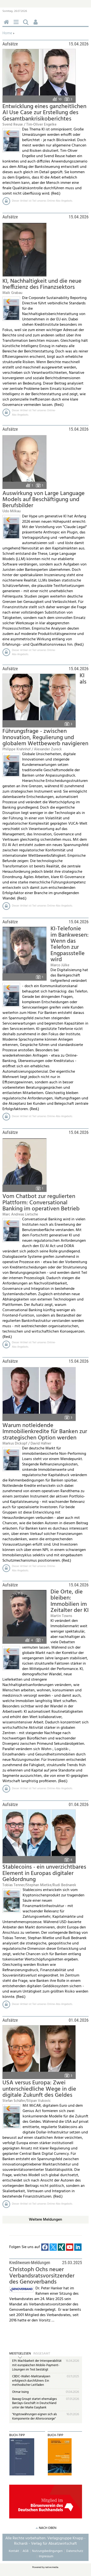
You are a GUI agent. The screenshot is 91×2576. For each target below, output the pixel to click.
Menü (17, 24)
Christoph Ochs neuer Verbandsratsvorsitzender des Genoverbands (41, 2276)
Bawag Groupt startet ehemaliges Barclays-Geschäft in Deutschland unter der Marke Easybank (34, 2403)
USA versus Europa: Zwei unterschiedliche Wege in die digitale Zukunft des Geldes (39, 2089)
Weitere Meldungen (45, 2220)
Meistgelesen (20, 2353)
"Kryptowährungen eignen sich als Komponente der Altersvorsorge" (34, 2416)
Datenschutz (74, 2551)
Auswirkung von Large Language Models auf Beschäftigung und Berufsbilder (43, 500)
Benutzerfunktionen (36, 24)
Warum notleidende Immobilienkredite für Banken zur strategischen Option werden (44, 1432)
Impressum (46, 2556)
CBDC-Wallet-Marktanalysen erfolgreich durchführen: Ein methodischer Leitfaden (31, 2381)
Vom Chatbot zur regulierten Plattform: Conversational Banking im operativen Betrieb (41, 1203)
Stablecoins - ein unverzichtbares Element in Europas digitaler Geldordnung (44, 1873)
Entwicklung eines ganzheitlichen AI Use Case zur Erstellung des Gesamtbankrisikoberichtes (44, 113)
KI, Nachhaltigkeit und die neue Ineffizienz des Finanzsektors (42, 284)
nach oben (47, 2528)
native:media (51, 2567)
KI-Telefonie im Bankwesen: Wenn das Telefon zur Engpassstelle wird (69, 944)
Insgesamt (41, 2353)
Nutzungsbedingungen (47, 2551)
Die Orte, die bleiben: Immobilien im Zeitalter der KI (69, 1601)
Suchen (27, 24)
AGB (25, 2551)
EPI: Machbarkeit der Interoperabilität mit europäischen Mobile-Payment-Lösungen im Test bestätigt (37, 2365)
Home (7, 33)
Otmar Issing (20, 2392)
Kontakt (14, 2551)
